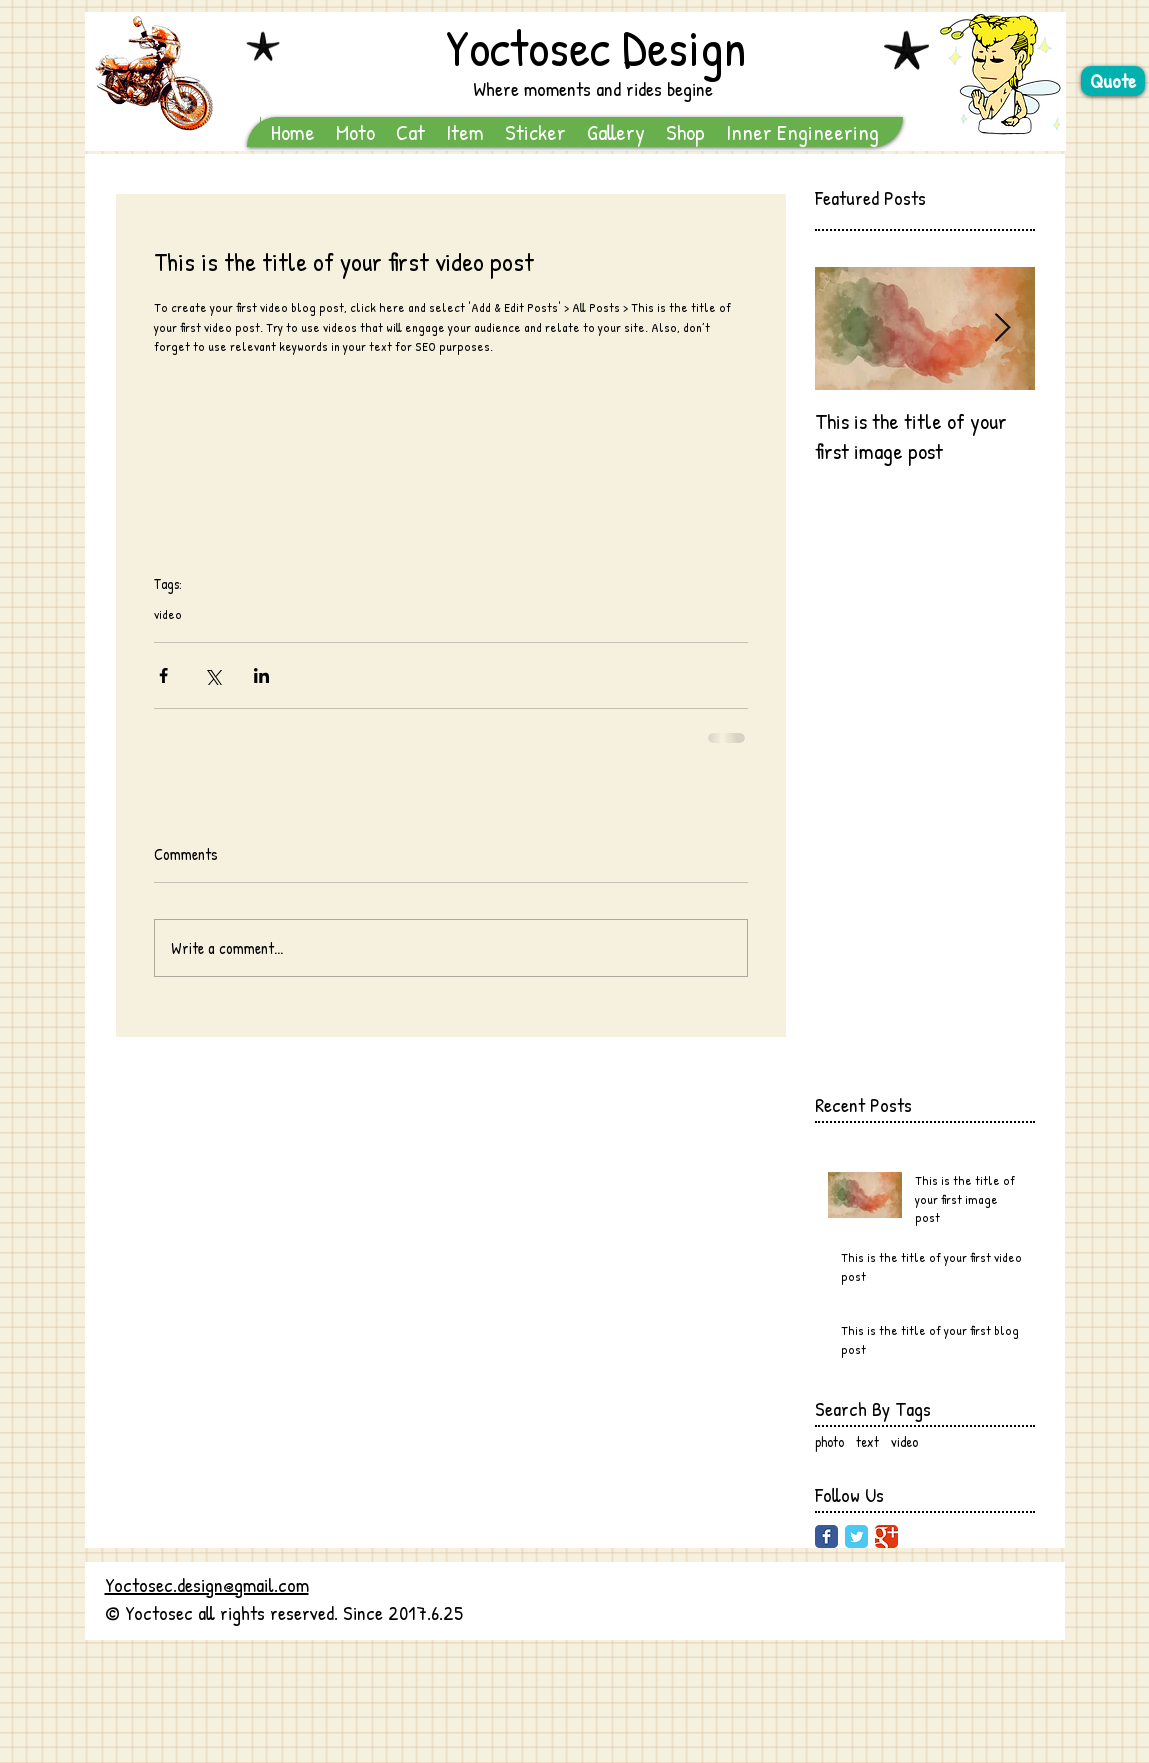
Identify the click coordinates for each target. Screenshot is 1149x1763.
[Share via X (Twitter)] (212, 675)
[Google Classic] (886, 1536)
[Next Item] (1003, 328)
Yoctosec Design (596, 47)
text (867, 1441)
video (168, 614)
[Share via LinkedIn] (261, 675)
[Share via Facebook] (163, 675)
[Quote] (1113, 81)
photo (829, 1441)
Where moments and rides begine (593, 88)
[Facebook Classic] (826, 1536)
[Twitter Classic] (856, 1536)
